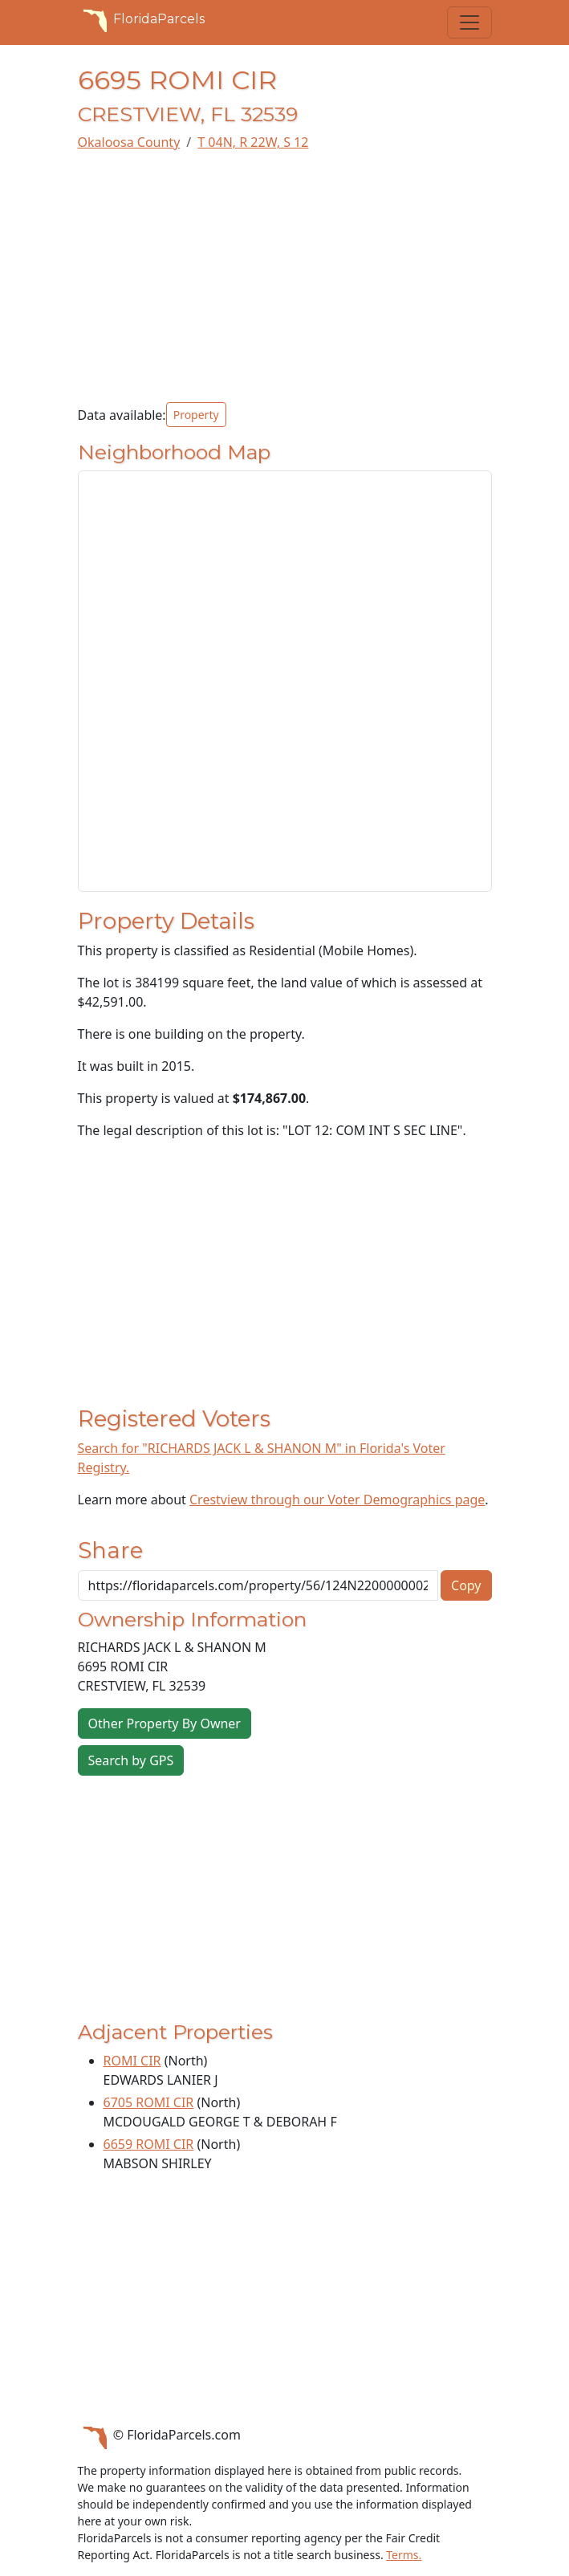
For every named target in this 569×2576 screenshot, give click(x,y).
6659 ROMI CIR (149, 2144)
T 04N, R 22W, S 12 (252, 142)
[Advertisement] (285, 277)
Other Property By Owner (164, 1723)
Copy (466, 1585)
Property (196, 414)
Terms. (403, 2554)
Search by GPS (131, 1760)
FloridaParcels (141, 19)
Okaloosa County (129, 142)
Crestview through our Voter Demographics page (337, 1499)
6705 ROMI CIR (149, 2102)
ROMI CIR (132, 2060)
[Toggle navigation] (469, 22)
